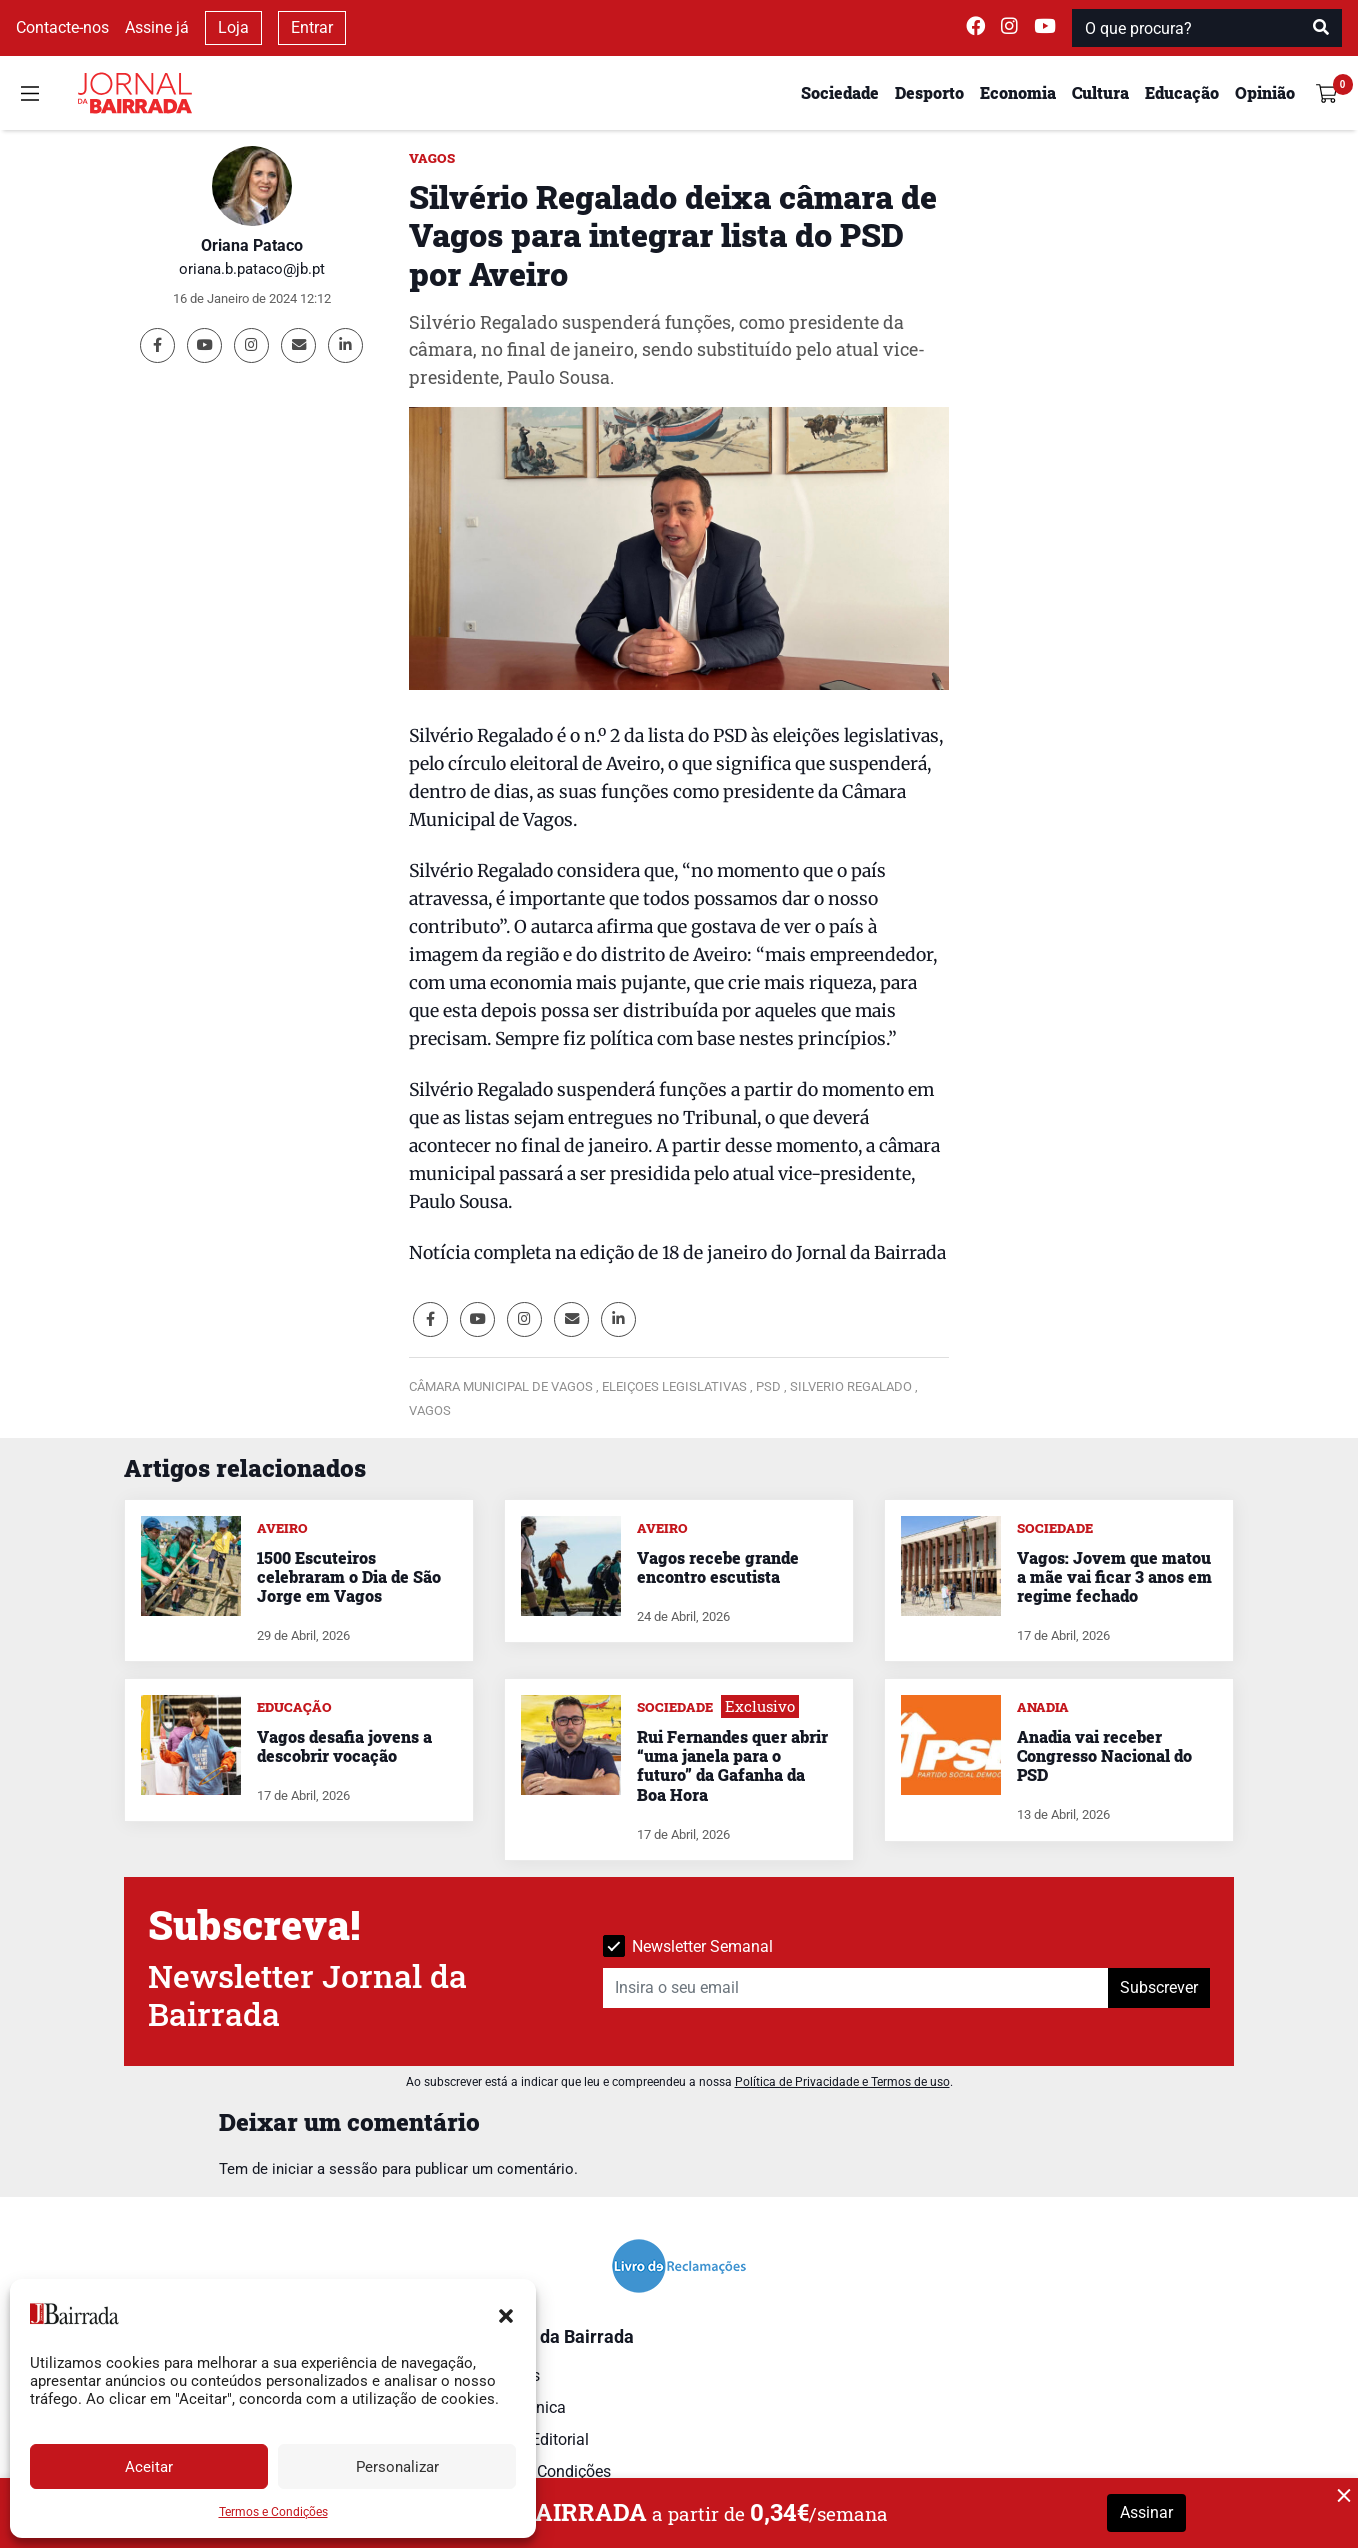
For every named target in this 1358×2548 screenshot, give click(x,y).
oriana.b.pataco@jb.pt (252, 269)
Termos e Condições (273, 2512)
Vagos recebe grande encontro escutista (718, 1567)
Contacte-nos (62, 27)
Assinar (1146, 2512)
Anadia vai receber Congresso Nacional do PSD (1104, 1755)
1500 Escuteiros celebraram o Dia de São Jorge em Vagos (349, 1576)
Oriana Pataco (252, 245)
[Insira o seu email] (856, 1988)
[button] (506, 2314)
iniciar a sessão (325, 2169)
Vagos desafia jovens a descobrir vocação (344, 1746)
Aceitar (149, 2467)
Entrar (312, 27)
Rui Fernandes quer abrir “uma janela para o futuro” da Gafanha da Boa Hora (732, 1765)
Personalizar (397, 2467)
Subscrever (1159, 1987)
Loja (233, 27)
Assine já (157, 27)
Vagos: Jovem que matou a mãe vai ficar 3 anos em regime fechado (1114, 1576)
